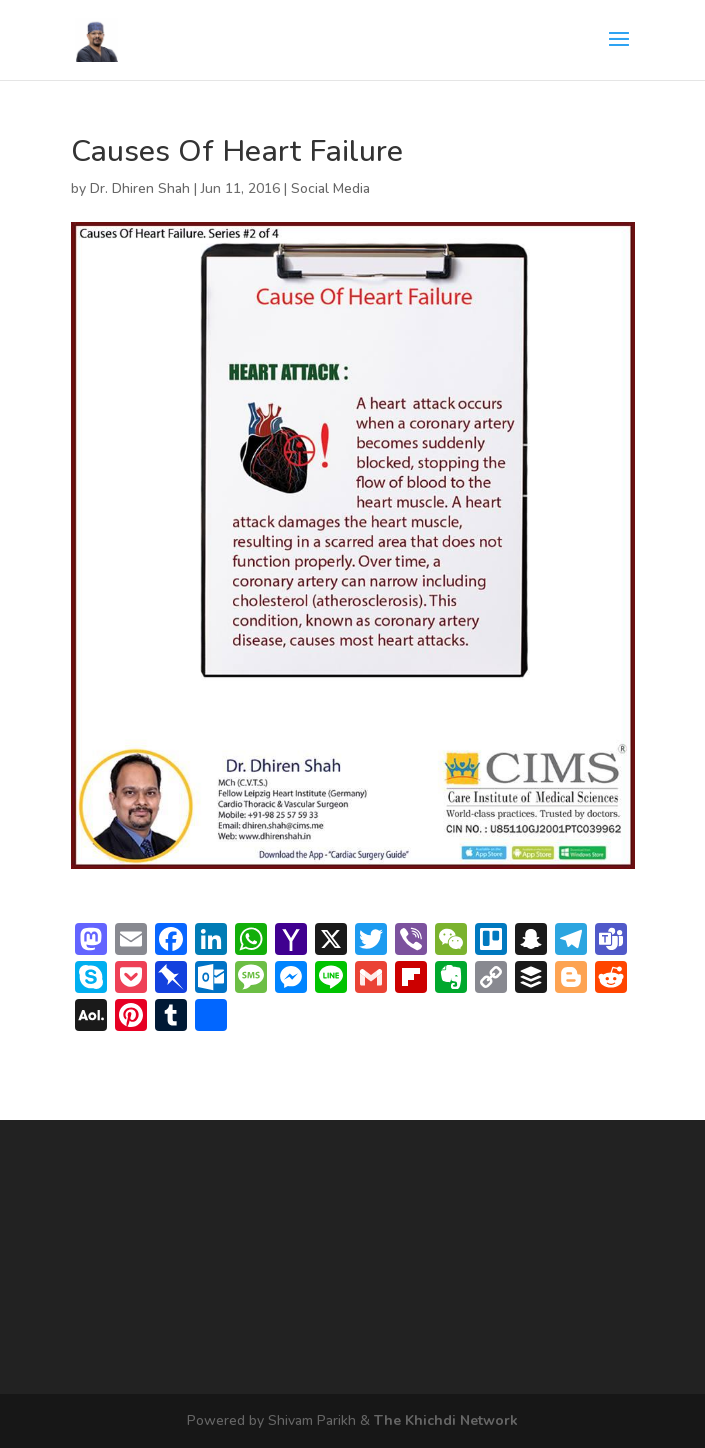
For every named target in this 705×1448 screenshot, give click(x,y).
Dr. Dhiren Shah (140, 188)
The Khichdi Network (446, 1420)
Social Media (330, 188)
